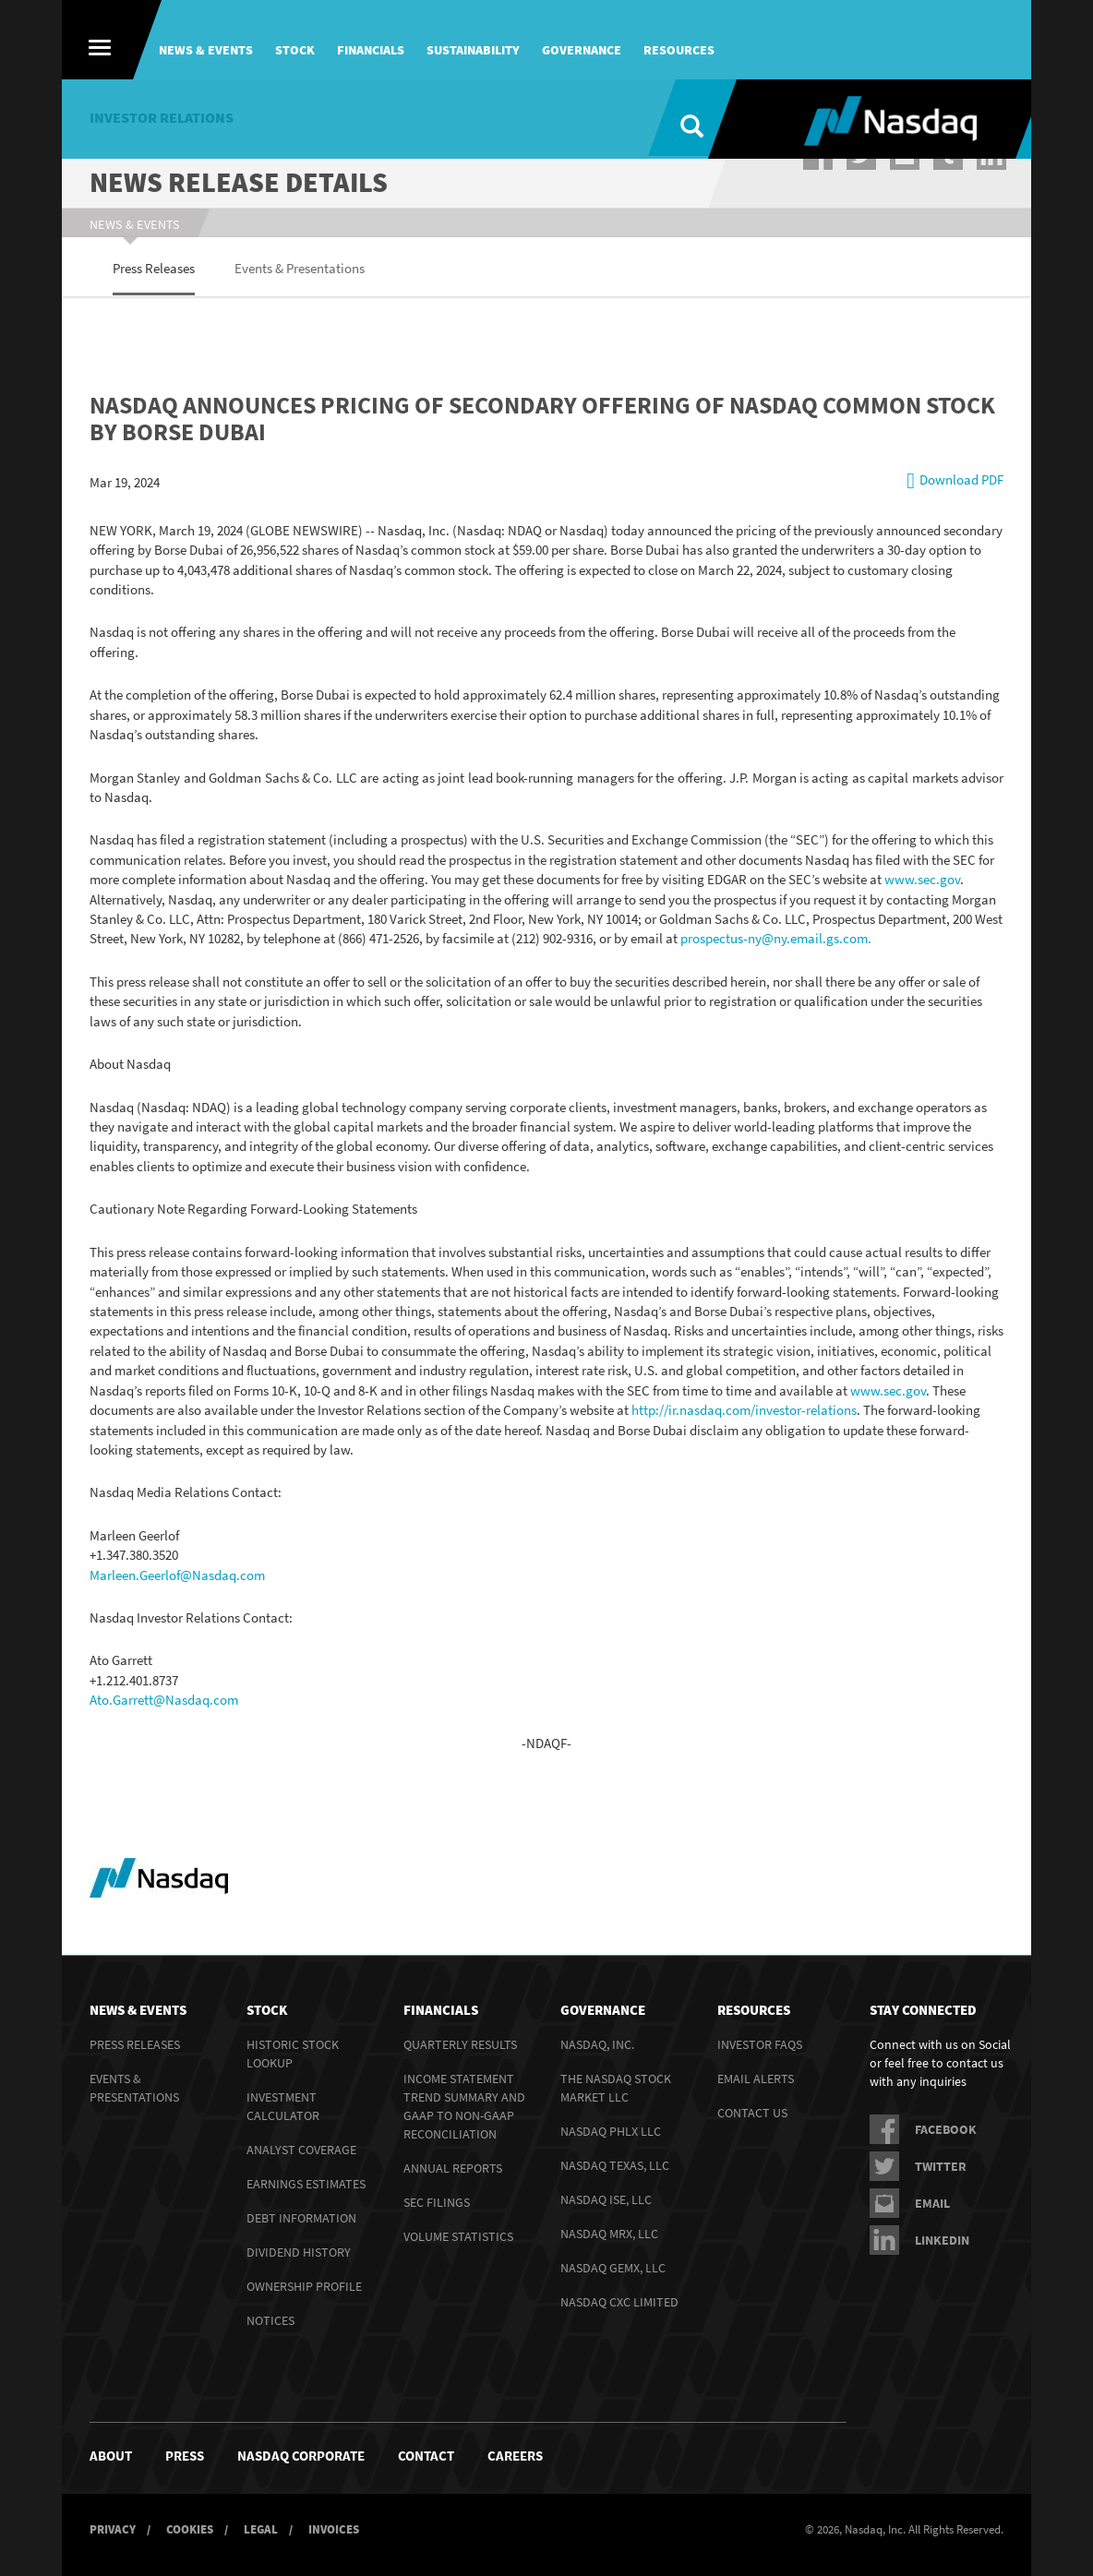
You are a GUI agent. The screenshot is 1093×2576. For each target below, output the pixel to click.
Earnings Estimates (306, 2183)
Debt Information (301, 2217)
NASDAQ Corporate (301, 2454)
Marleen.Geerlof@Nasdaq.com (177, 1573)
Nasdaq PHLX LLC (610, 2130)
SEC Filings (436, 2201)
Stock (295, 50)
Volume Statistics (458, 2235)
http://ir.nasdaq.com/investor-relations (744, 1409)
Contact (426, 2454)
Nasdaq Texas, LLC (614, 2164)
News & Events (206, 50)
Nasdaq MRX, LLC (609, 2232)
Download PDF (961, 478)
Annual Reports (452, 2167)
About (111, 2454)
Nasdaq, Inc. (597, 2043)
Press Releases (135, 2043)
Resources (679, 50)
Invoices (333, 2528)
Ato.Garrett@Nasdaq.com (164, 1698)
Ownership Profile (304, 2285)
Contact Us (752, 2111)
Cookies (189, 2528)
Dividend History (298, 2251)
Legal (261, 2528)
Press (184, 2454)
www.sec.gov (922, 878)
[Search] (678, 119)
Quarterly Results (460, 2043)
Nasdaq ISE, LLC (606, 2198)
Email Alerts (755, 2077)
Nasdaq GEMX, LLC (613, 2266)
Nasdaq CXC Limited (619, 2301)
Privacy (113, 2528)
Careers (515, 2454)
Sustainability (473, 50)
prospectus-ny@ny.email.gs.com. (777, 937)
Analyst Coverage (301, 2148)
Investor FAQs (759, 2043)
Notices (270, 2319)
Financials (370, 50)
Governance (581, 50)
